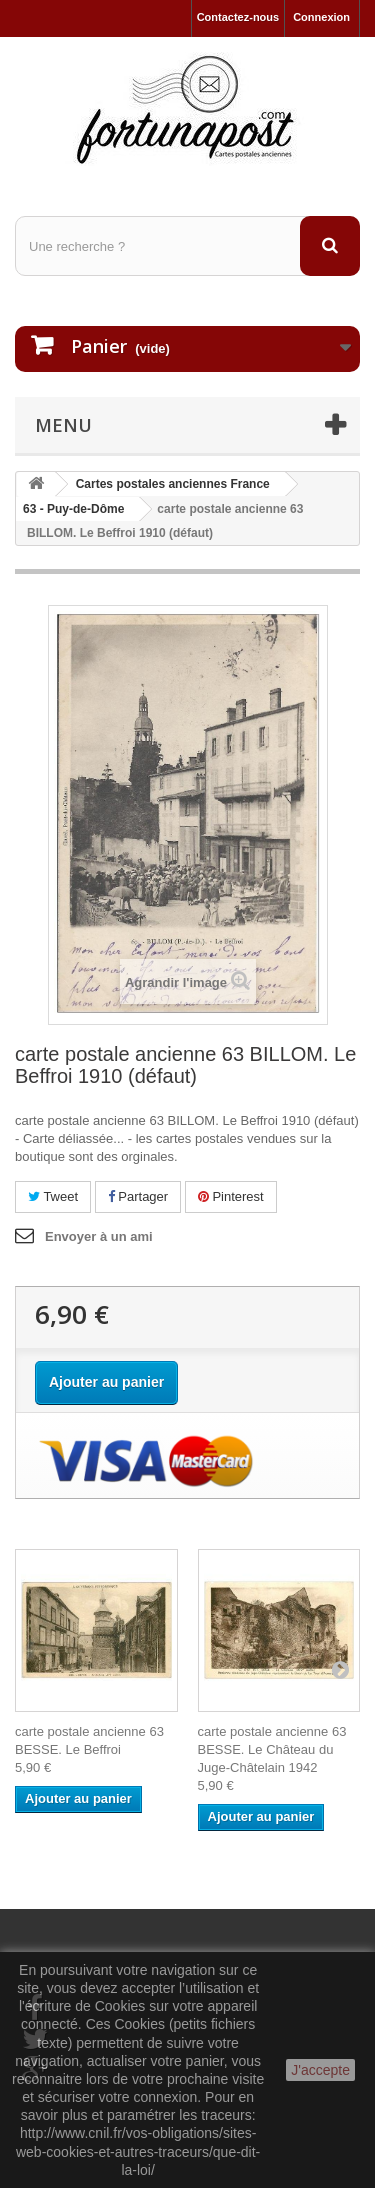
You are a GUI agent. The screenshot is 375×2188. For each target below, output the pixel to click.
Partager (138, 1196)
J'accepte (320, 2070)
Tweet (53, 1196)
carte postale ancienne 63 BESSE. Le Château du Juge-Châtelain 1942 (272, 1749)
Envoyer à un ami (99, 1236)
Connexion (321, 17)
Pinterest (231, 1196)
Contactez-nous (238, 17)
